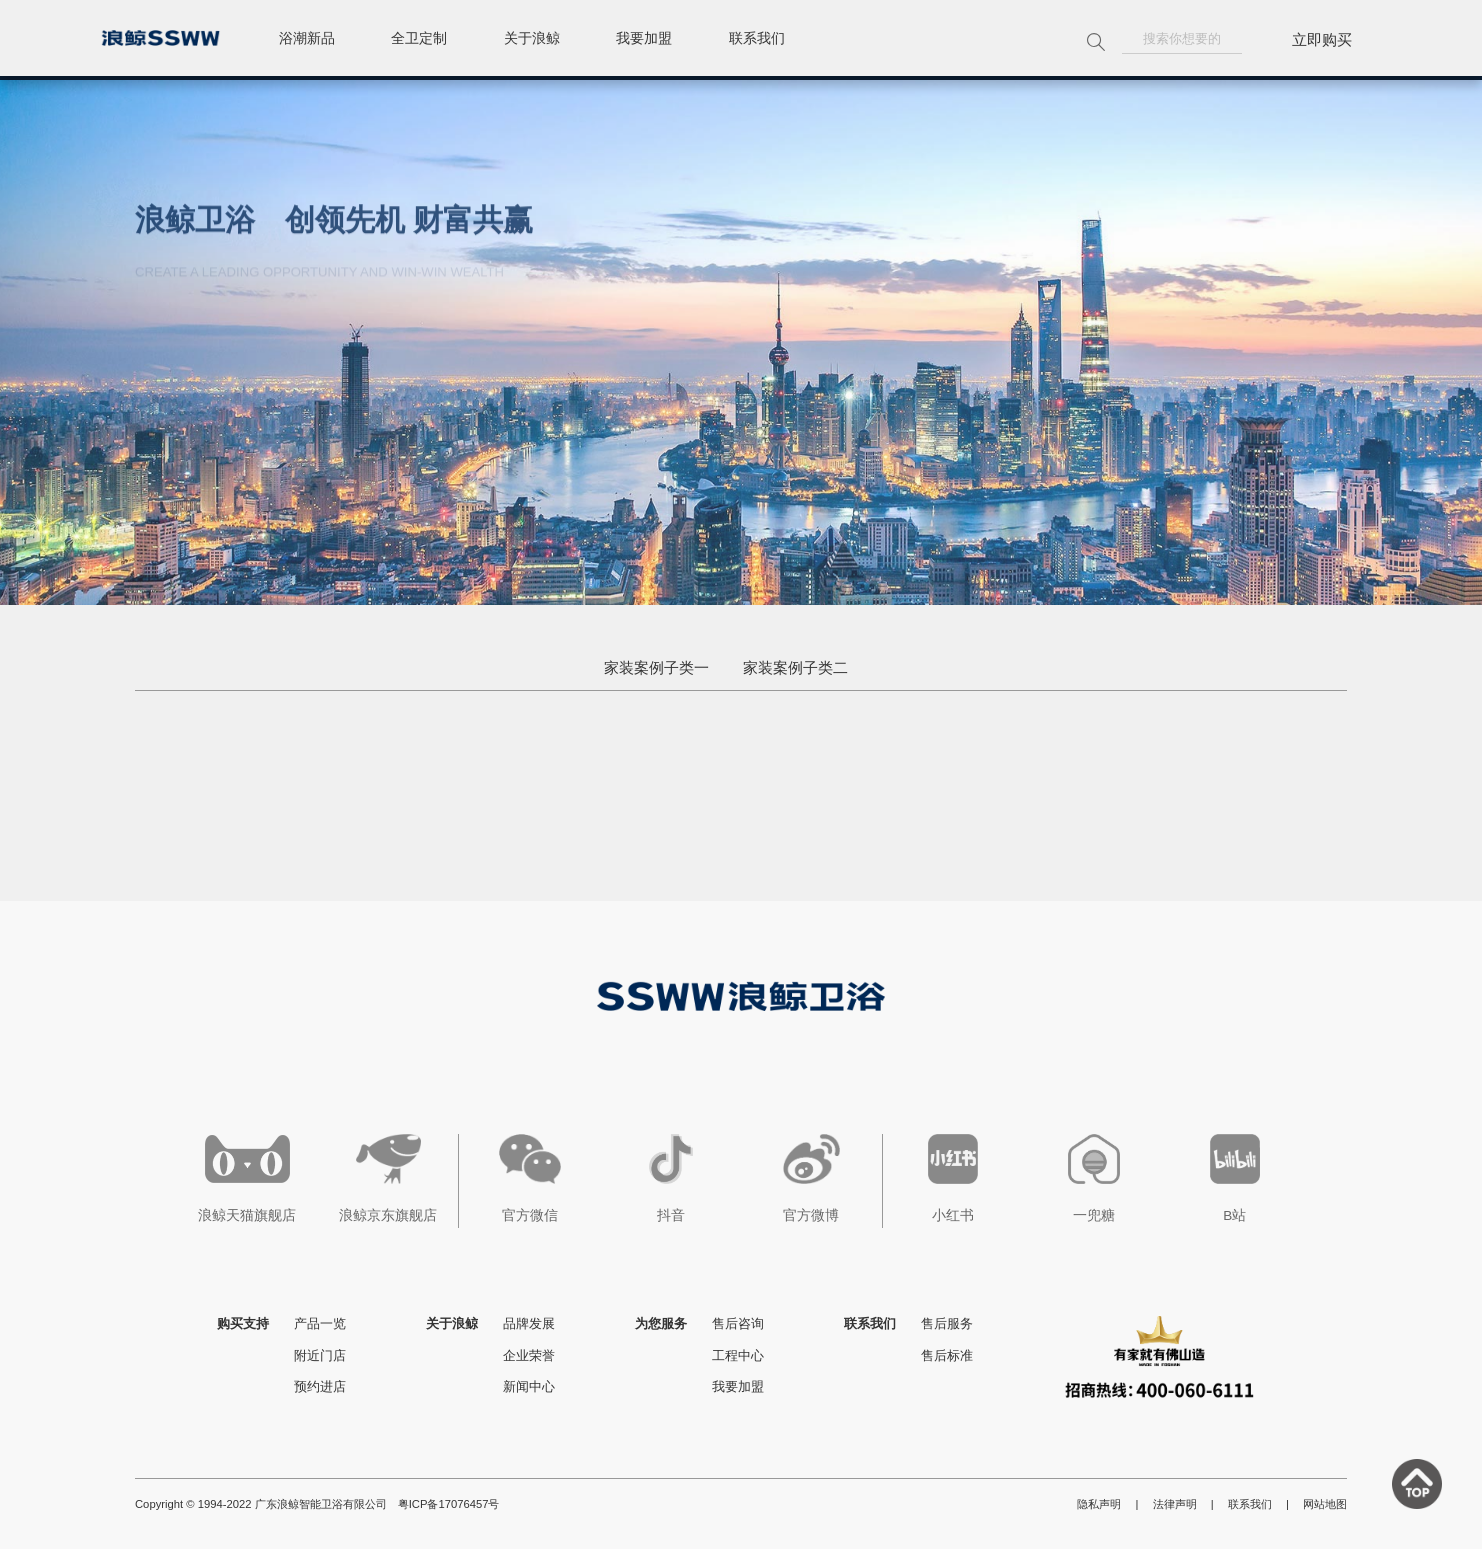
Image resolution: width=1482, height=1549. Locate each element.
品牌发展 (529, 1323)
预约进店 (320, 1386)
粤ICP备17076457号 (449, 1504)
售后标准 (947, 1355)
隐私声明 (1099, 1504)
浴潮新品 (311, 39)
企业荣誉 (529, 1355)
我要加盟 (671, 39)
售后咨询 (738, 1323)
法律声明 (1175, 1504)
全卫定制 (431, 39)
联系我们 (791, 39)
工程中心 (738, 1355)
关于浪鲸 (551, 39)
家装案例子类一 (656, 667)
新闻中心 (529, 1386)
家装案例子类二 (795, 667)
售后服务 (947, 1323)
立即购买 (1322, 39)
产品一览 (320, 1323)
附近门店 (320, 1355)
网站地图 (1325, 1504)
